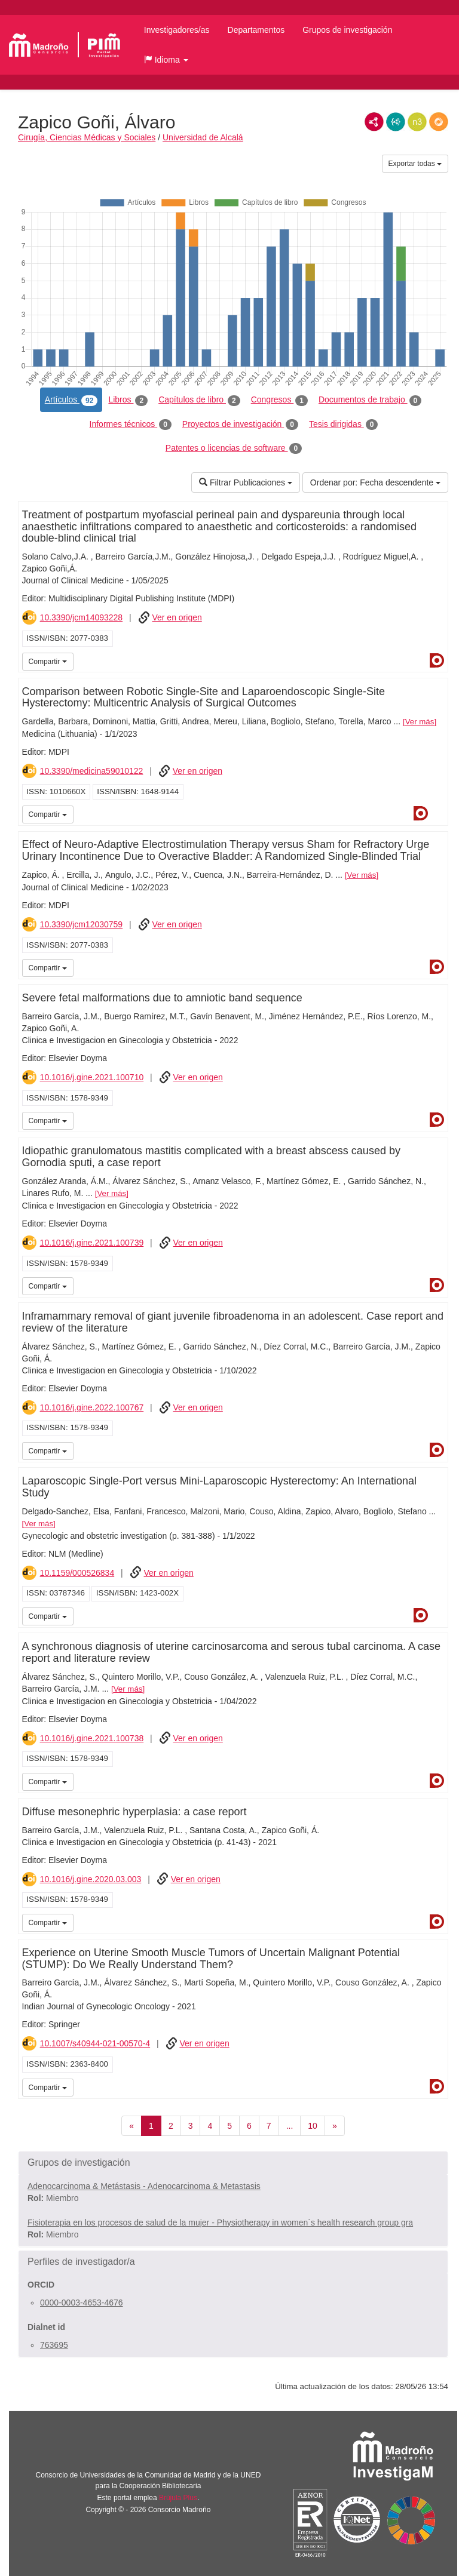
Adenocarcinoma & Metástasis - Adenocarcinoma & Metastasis (144, 2186)
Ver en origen (176, 617)
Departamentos (256, 30)
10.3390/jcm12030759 (81, 924)
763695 (54, 2345)
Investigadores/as (177, 30)
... (289, 2126)
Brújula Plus (178, 2498)
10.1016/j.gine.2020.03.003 (91, 1879)
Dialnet (437, 660)
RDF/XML (374, 121)
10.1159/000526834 (77, 1573)
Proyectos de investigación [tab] (240, 424)
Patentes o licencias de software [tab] (234, 448)
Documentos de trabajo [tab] (370, 400)
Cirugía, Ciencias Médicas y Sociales (86, 137)
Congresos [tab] (279, 400)
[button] (166, 60)
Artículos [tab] (71, 400)
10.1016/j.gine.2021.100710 (92, 1077)
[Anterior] (131, 2126)
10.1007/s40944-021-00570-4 (95, 2043)
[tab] (233, 2162)
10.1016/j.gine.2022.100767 (92, 1407)
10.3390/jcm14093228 (81, 617)
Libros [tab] (128, 400)
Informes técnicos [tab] (131, 424)
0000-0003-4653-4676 (81, 2302)
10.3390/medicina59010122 (91, 771)
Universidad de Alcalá (203, 137)
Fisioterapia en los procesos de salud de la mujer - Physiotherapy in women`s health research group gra (220, 2222)
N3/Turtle (417, 121)
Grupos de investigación (347, 30)
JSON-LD (395, 121)
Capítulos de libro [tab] (199, 400)
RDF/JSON (438, 121)
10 (312, 2126)
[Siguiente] (335, 2126)
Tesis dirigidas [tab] (343, 424)
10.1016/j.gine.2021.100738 (92, 1738)
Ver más (419, 721)
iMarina (437, 813)
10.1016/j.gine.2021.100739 (92, 1242)
